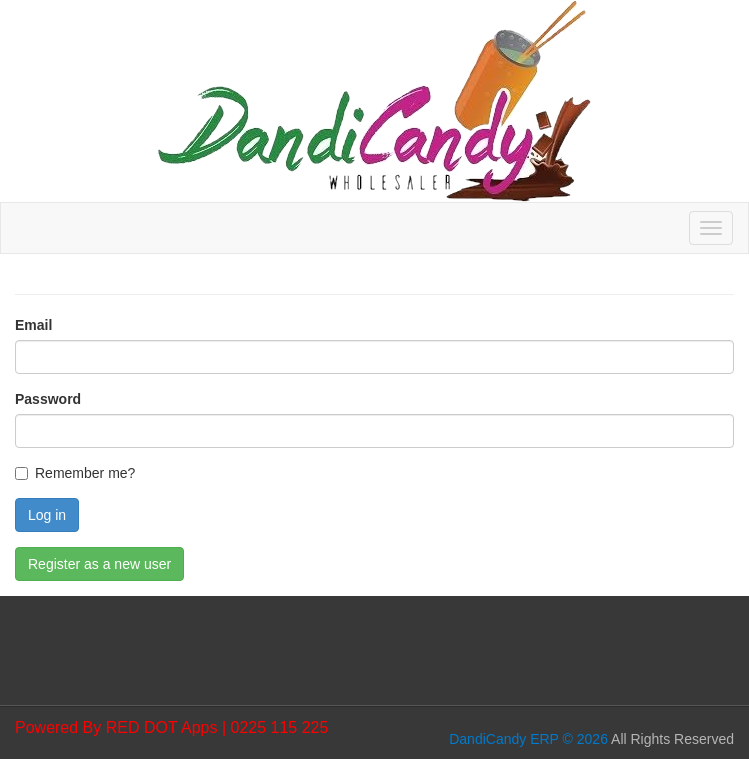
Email (33, 325)
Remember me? (85, 473)
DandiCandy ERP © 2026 (528, 739)
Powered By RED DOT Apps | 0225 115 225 (171, 727)
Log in (47, 515)
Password (48, 399)
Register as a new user (99, 564)
